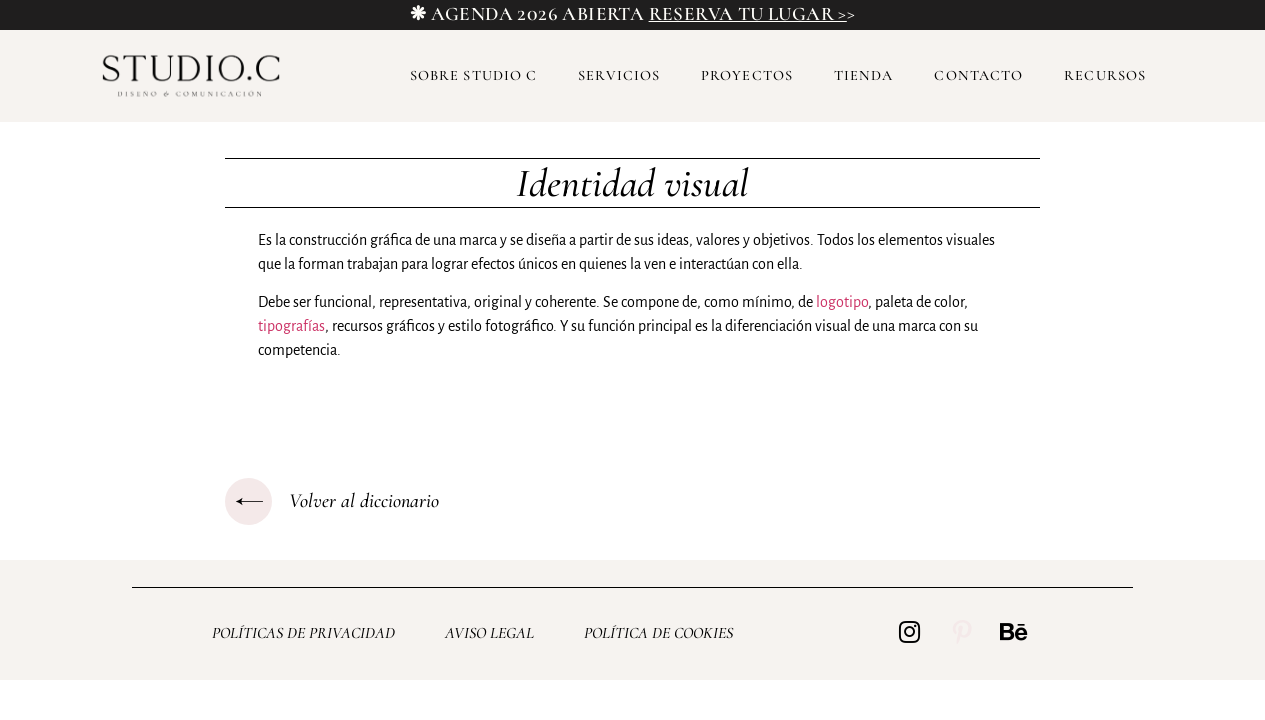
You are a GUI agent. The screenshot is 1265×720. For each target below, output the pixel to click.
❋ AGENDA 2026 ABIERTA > (632, 14)
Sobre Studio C (473, 75)
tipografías (291, 326)
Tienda (864, 75)
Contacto (978, 75)
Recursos (1105, 75)
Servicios (619, 75)
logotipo (842, 302)
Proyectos (747, 75)
